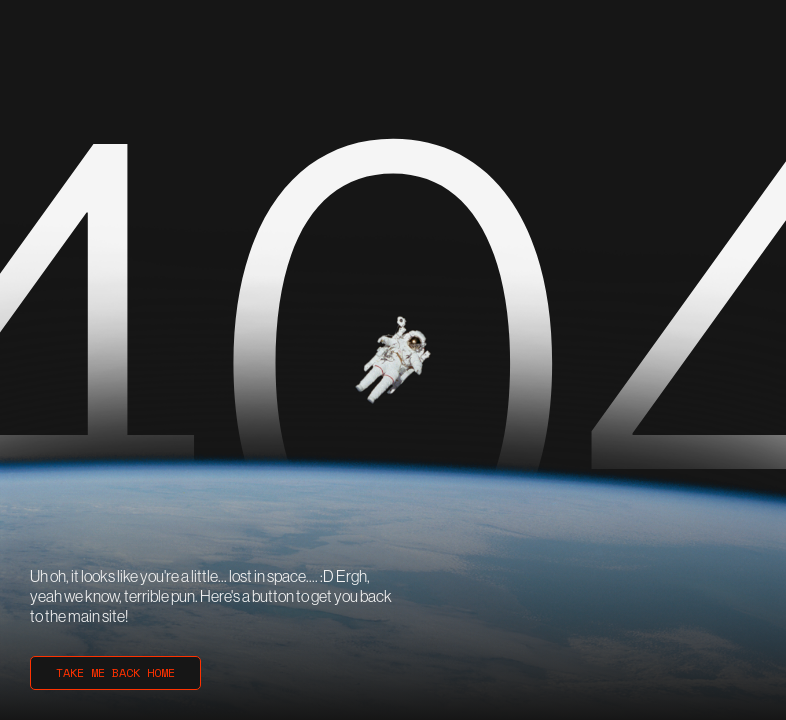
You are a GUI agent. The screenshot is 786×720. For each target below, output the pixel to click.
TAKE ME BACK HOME (115, 672)
